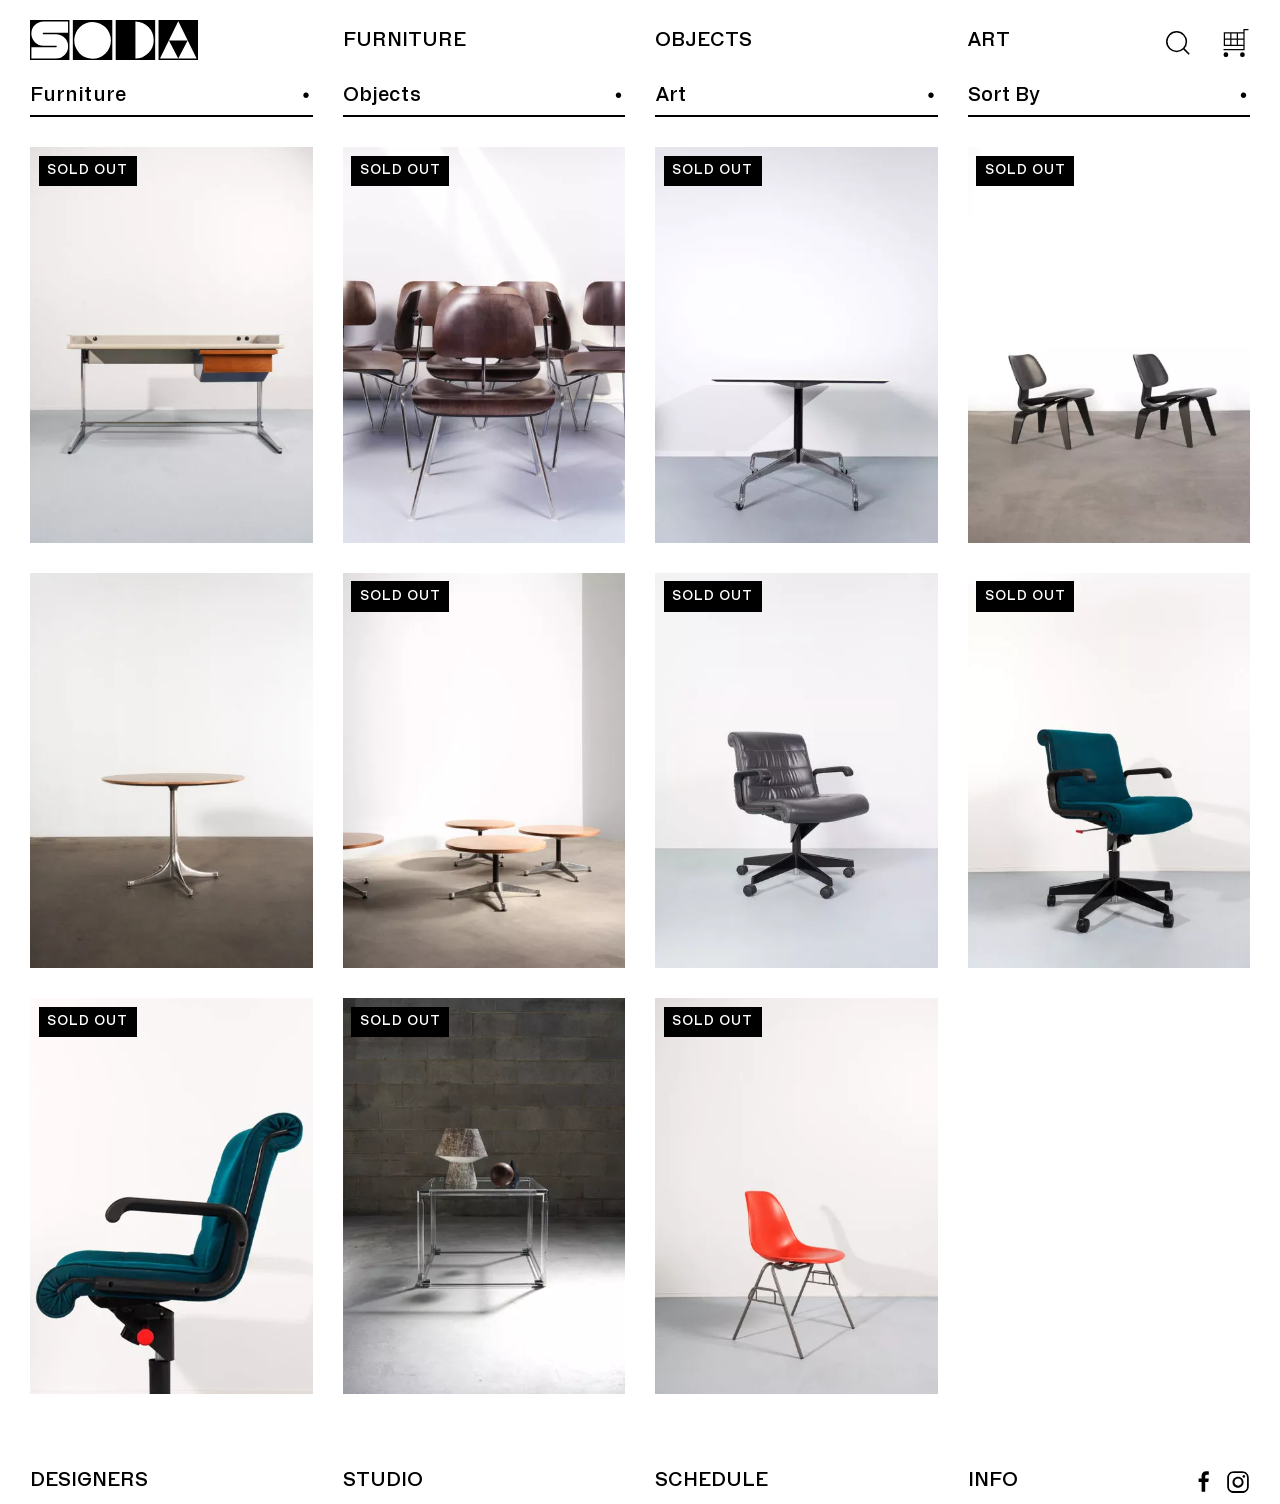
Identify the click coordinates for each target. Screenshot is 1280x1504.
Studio (383, 1480)
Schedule (711, 1480)
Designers (89, 1480)
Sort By (1004, 95)
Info (993, 1480)
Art (988, 40)
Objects (703, 40)
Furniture (404, 40)
